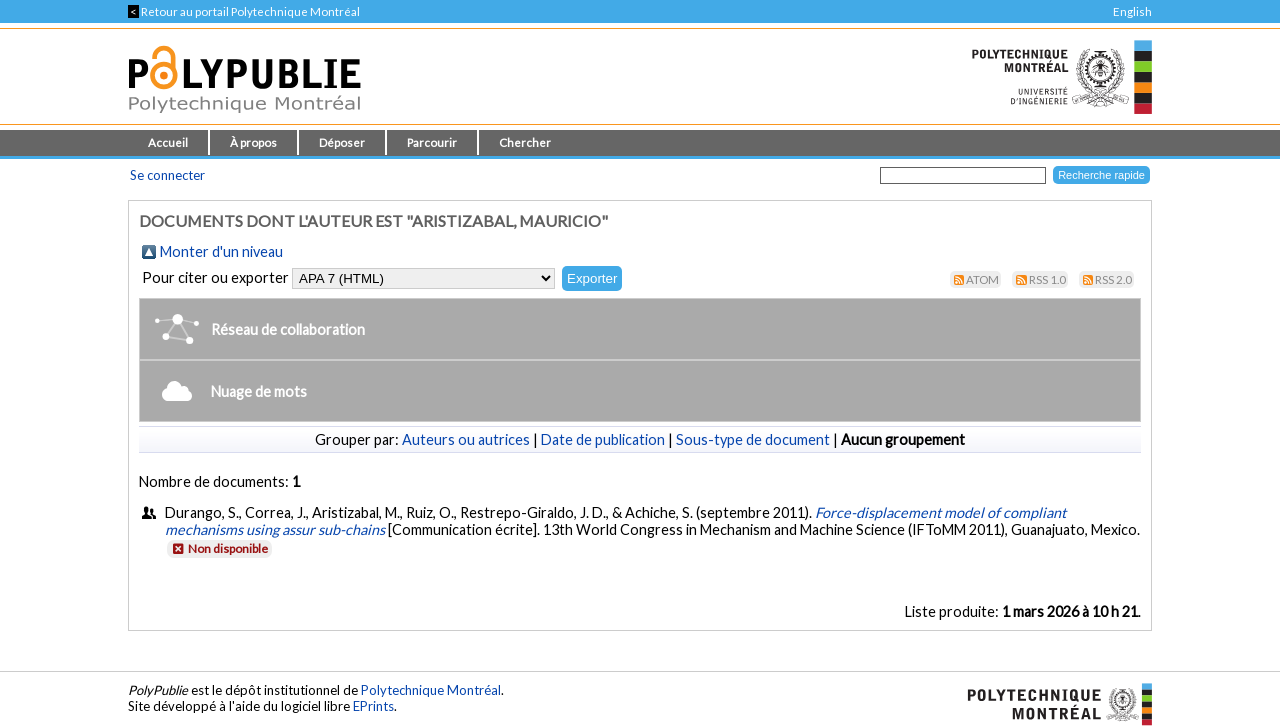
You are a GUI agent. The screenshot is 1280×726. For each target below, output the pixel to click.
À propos (253, 142)
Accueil (168, 142)
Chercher (525, 142)
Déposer (342, 142)
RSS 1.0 (1047, 279)
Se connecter (167, 175)
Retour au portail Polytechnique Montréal (244, 11)
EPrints (373, 706)
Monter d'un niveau (221, 251)
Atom (982, 279)
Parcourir (432, 142)
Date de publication (603, 439)
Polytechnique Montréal (431, 690)
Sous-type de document (753, 439)
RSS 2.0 (1113, 279)
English (1132, 11)
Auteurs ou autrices (466, 439)
